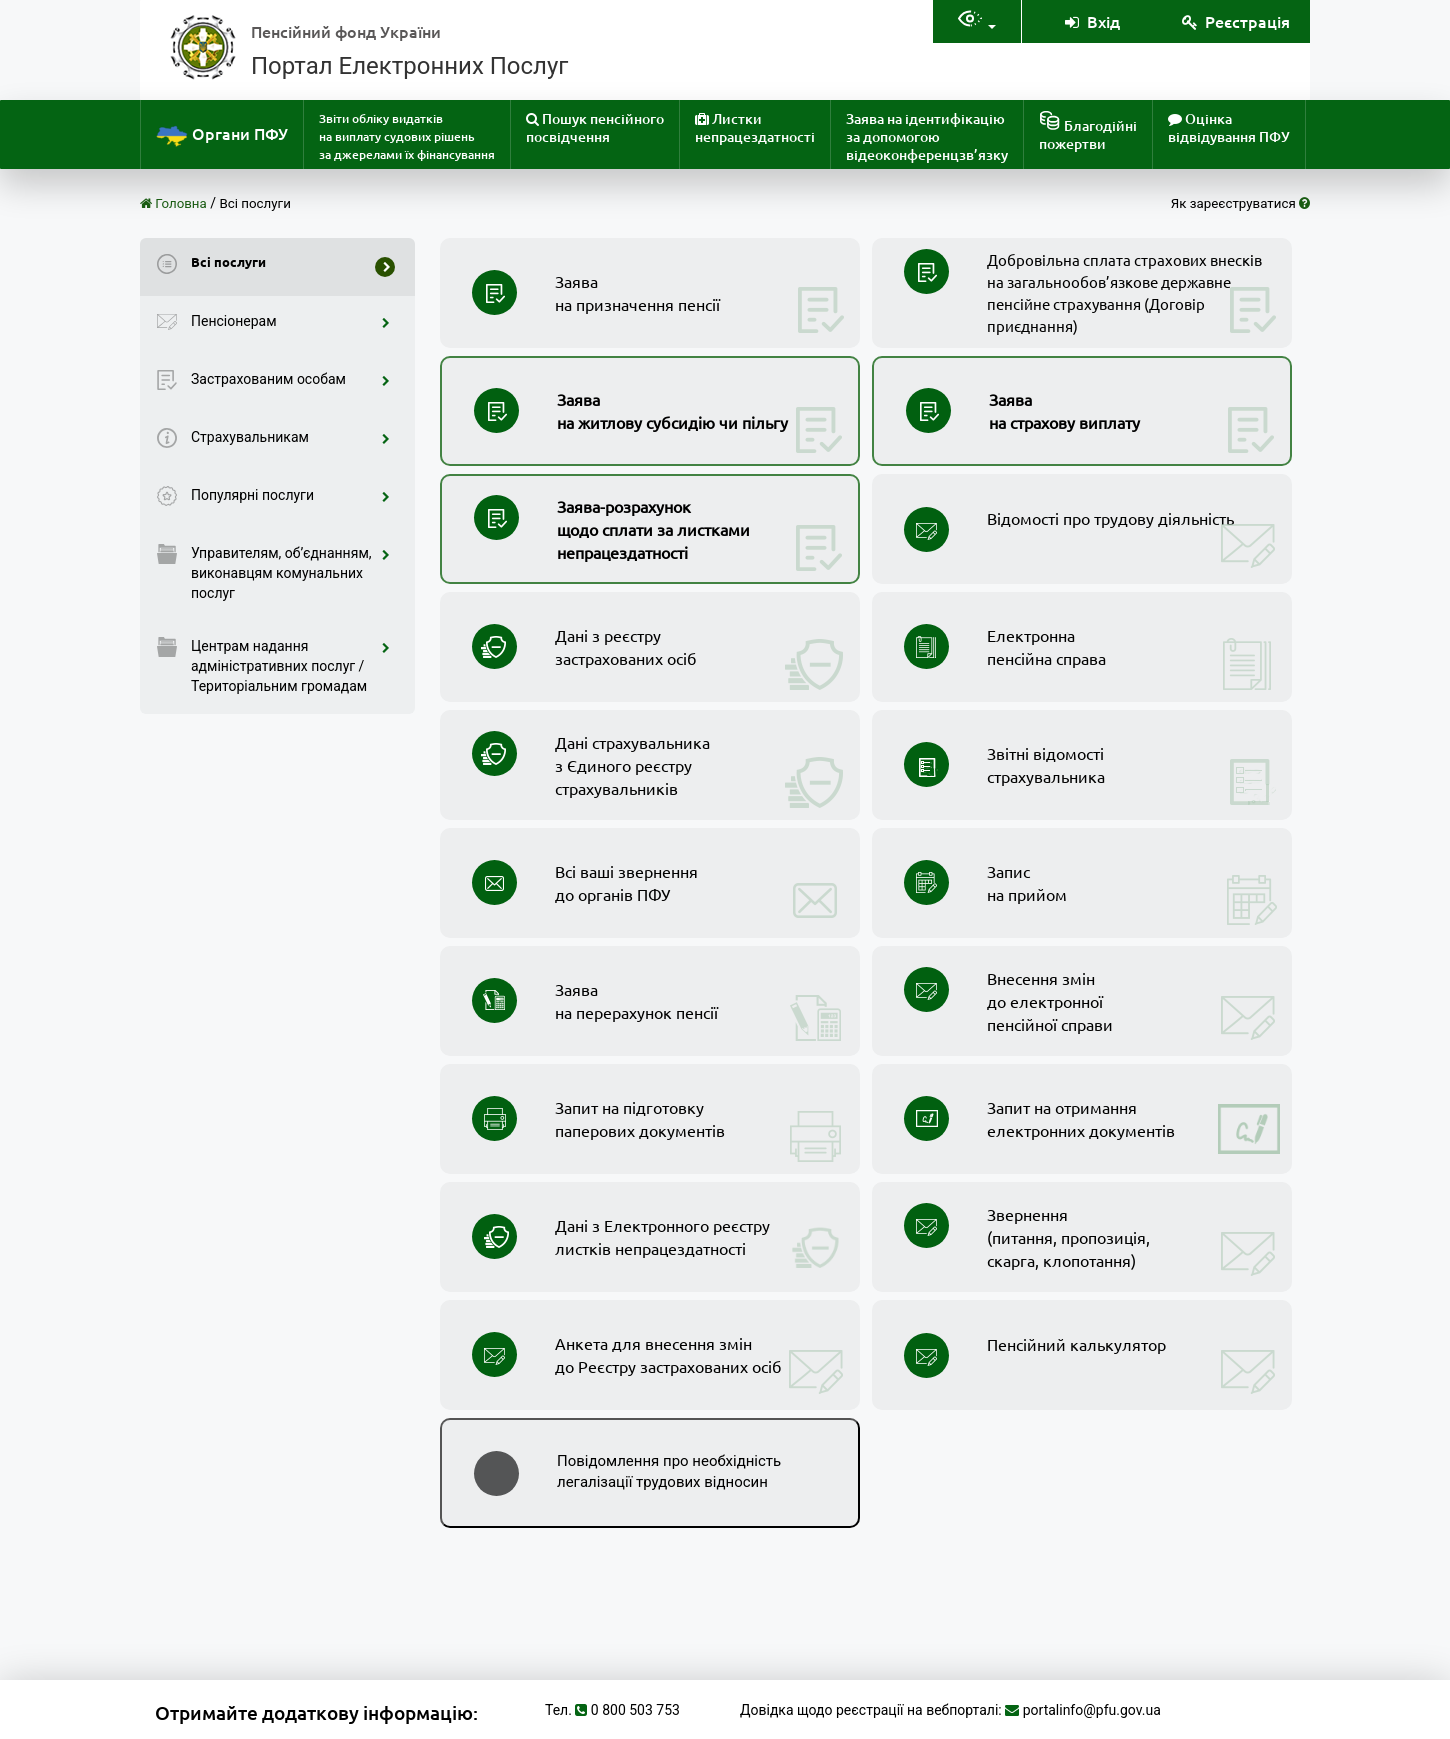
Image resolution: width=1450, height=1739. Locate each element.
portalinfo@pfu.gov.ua (1092, 1710)
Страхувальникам (290, 437)
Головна (173, 203)
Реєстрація (1235, 21)
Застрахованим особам (290, 379)
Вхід (1091, 21)
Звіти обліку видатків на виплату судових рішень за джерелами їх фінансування (407, 136)
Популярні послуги (290, 495)
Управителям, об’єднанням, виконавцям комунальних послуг (290, 573)
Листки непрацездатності (755, 127)
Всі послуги (255, 203)
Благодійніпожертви (1088, 131)
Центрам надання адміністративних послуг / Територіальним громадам (290, 666)
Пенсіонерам (290, 321)
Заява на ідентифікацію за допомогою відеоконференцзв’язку (927, 136)
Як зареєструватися (1240, 203)
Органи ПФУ (222, 136)
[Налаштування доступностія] (977, 21)
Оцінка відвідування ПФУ (1229, 127)
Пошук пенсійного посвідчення (595, 127)
